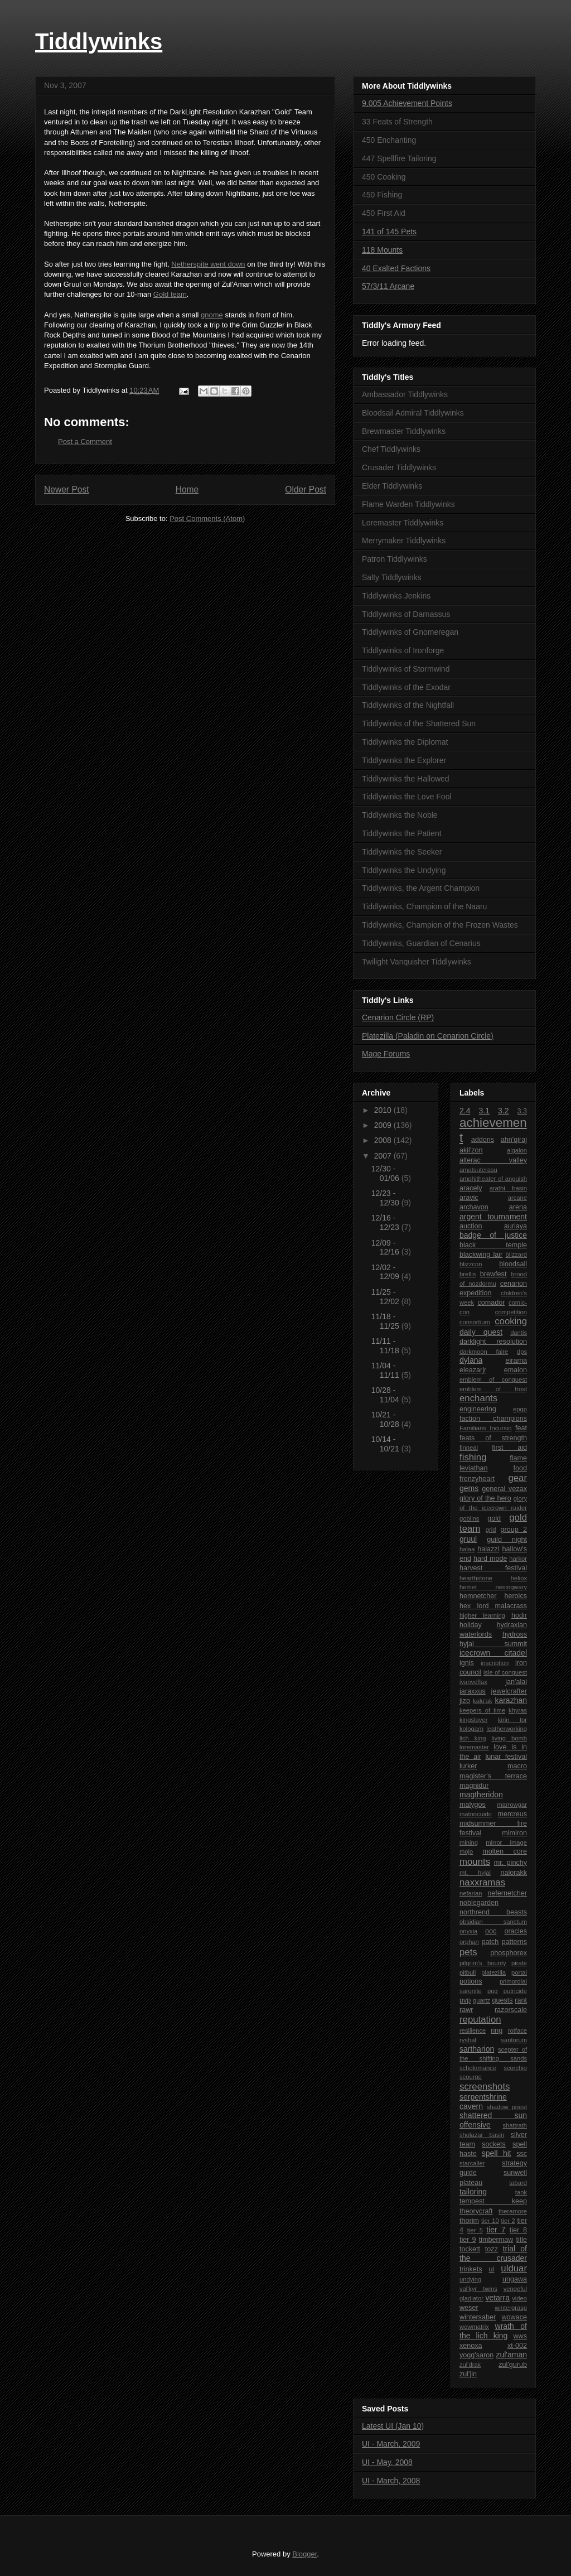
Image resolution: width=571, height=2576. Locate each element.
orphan (469, 1941)
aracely (470, 1188)
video (519, 2298)
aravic (468, 1198)
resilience (472, 2030)
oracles (515, 1931)
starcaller (472, 2163)
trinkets (470, 2269)
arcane (517, 1197)
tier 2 (508, 2220)
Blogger (304, 2554)
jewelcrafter (509, 1691)
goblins (469, 1518)
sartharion (476, 2048)
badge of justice (493, 1235)
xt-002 (517, 2346)
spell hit (496, 2153)
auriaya (515, 1226)
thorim (469, 2221)
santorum (514, 2040)
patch (490, 1942)
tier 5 (475, 2230)
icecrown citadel (493, 1652)
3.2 (503, 1110)
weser (468, 2308)
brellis (467, 1274)
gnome (212, 315)
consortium (474, 1322)
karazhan (511, 1700)
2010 (384, 1110)
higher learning (482, 1615)
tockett (469, 2249)
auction (470, 1226)
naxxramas (482, 1882)
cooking (511, 1321)
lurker (468, 1766)
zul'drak (470, 2364)
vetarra (497, 2297)
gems (468, 1488)
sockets (494, 2144)
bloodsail (513, 1264)
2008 (384, 1140)
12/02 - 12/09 (386, 1272)
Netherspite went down (208, 264)
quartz (481, 2000)
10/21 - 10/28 (386, 1419)
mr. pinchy (510, 1862)
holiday (470, 1625)
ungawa (514, 2279)
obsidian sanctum (493, 1921)
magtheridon (481, 1794)
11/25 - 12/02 (386, 1296)
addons (482, 1140)
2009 (384, 1125)
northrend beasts (493, 1912)
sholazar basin (481, 2134)
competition (511, 1312)
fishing (473, 1457)
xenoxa (470, 2346)
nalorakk (513, 1872)
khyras (518, 1710)
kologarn (471, 1728)
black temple (493, 1245)
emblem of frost (493, 1389)
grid (491, 1529)
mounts (474, 1861)
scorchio (515, 2067)
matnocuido (475, 1814)
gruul (468, 1539)
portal (519, 1972)
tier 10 (490, 2220)
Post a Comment (85, 441)
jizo (464, 1701)
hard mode (490, 1558)
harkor (518, 1558)
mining (468, 1842)
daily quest (480, 1332)
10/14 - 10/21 (386, 1444)
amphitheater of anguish (493, 1178)
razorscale (511, 2010)
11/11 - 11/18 (386, 1346)
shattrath (514, 2125)
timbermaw (496, 2240)
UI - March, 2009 (391, 2443)
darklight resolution (493, 1341)
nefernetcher (507, 1893)
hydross (514, 1634)
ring (496, 2030)
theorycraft (476, 2211)
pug (492, 1991)
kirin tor (512, 1719)
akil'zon (471, 1150)
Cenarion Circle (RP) (398, 1017)
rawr (466, 2010)
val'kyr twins (478, 2288)
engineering (477, 1409)
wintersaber (477, 2317)
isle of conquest (505, 1672)
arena (518, 1207)
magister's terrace (493, 1776)
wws (521, 2336)
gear (517, 1478)
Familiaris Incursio (485, 1428)
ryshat (467, 2040)
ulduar (514, 2268)
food (520, 1468)
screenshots (484, 2086)
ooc (490, 1931)
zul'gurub (513, 2364)
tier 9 (467, 2240)
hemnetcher (478, 1596)
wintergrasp (511, 2307)
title (521, 2240)
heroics (515, 1596)
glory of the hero (485, 1498)
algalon (517, 1150)
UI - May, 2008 (387, 2462)
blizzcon (470, 1264)
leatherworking (506, 1728)
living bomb (509, 1738)
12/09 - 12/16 (386, 1247)
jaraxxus (472, 1691)
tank (521, 2192)
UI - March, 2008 (391, 2480)
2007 (384, 1155)
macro (517, 1766)
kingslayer (473, 1719)
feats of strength (493, 1438)
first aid (509, 1447)
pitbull (467, 1972)
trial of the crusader (493, 2253)
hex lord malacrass (493, 1606)
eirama (517, 1360)
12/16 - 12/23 (386, 1222)
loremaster (474, 1747)
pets (468, 1952)
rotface (517, 2030)
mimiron (514, 1833)
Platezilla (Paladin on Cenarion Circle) (427, 1035)
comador (491, 1302)
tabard (518, 2182)
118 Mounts (382, 249)
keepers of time (482, 1710)
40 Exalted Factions (396, 268)
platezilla (493, 1972)
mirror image (506, 1842)
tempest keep (493, 2201)
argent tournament (493, 1216)
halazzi (488, 1549)
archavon (473, 1207)
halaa (467, 1549)
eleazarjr (472, 1370)
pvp (465, 2000)
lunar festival (506, 1756)
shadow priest (507, 2107)
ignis (466, 1663)
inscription (495, 1663)
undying (470, 2279)
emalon (515, 1370)
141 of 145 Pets (389, 231)
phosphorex (508, 1953)
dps (522, 1351)
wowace (515, 2317)
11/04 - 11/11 (386, 1370)
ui (492, 2269)
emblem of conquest (493, 1379)
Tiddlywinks (98, 41)
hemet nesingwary (493, 1587)
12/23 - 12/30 (386, 1198)
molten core (504, 1851)
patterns (514, 1942)
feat (521, 1428)
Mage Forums (386, 1053)
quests (502, 2000)
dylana (470, 1359)
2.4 (464, 1110)
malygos (472, 1804)
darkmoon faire (483, 1351)
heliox (519, 1578)
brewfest (493, 1274)
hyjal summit (493, 1644)
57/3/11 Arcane (388, 286)
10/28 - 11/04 (386, 1395)
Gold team (170, 294)
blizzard (516, 1254)
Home (187, 489)
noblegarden (479, 1903)
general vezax (504, 1489)
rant (521, 2000)
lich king (472, 1738)
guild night (507, 1539)
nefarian (470, 1893)
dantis (518, 1332)
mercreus (512, 1814)
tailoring (473, 2191)
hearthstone (475, 1578)
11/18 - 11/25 (386, 1321)
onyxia (468, 1931)
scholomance (477, 2067)
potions (470, 1981)
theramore (513, 2211)
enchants (478, 1398)
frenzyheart (477, 1479)
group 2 (513, 1529)
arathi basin (508, 1188)
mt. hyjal (475, 1872)
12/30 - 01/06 (386, 1173)
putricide (515, 1991)
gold (494, 1518)
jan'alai (516, 1682)
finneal (468, 1447)
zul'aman (511, 2354)
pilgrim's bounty (482, 1963)
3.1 (484, 1110)
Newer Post (66, 489)
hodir (519, 1615)
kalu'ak (482, 1700)
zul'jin (468, 2374)
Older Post (305, 489)
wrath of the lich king (493, 2331)
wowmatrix (474, 2326)
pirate (519, 1963)
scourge (470, 2076)
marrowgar (512, 1804)
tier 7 (495, 2229)
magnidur (474, 1785)
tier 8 (518, 2230)
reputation (480, 2019)
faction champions (493, 1418)
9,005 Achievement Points (407, 103)
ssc (521, 2154)
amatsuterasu (478, 1169)
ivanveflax (473, 1681)
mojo (466, 1851)
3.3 (522, 1111)
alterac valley (493, 1160)
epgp (520, 1409)
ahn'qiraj (514, 1140)
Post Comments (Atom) (207, 518)
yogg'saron (476, 2355)
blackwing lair (480, 1254)
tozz (491, 2249)
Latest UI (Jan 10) (393, 2425)
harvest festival (493, 1568)
